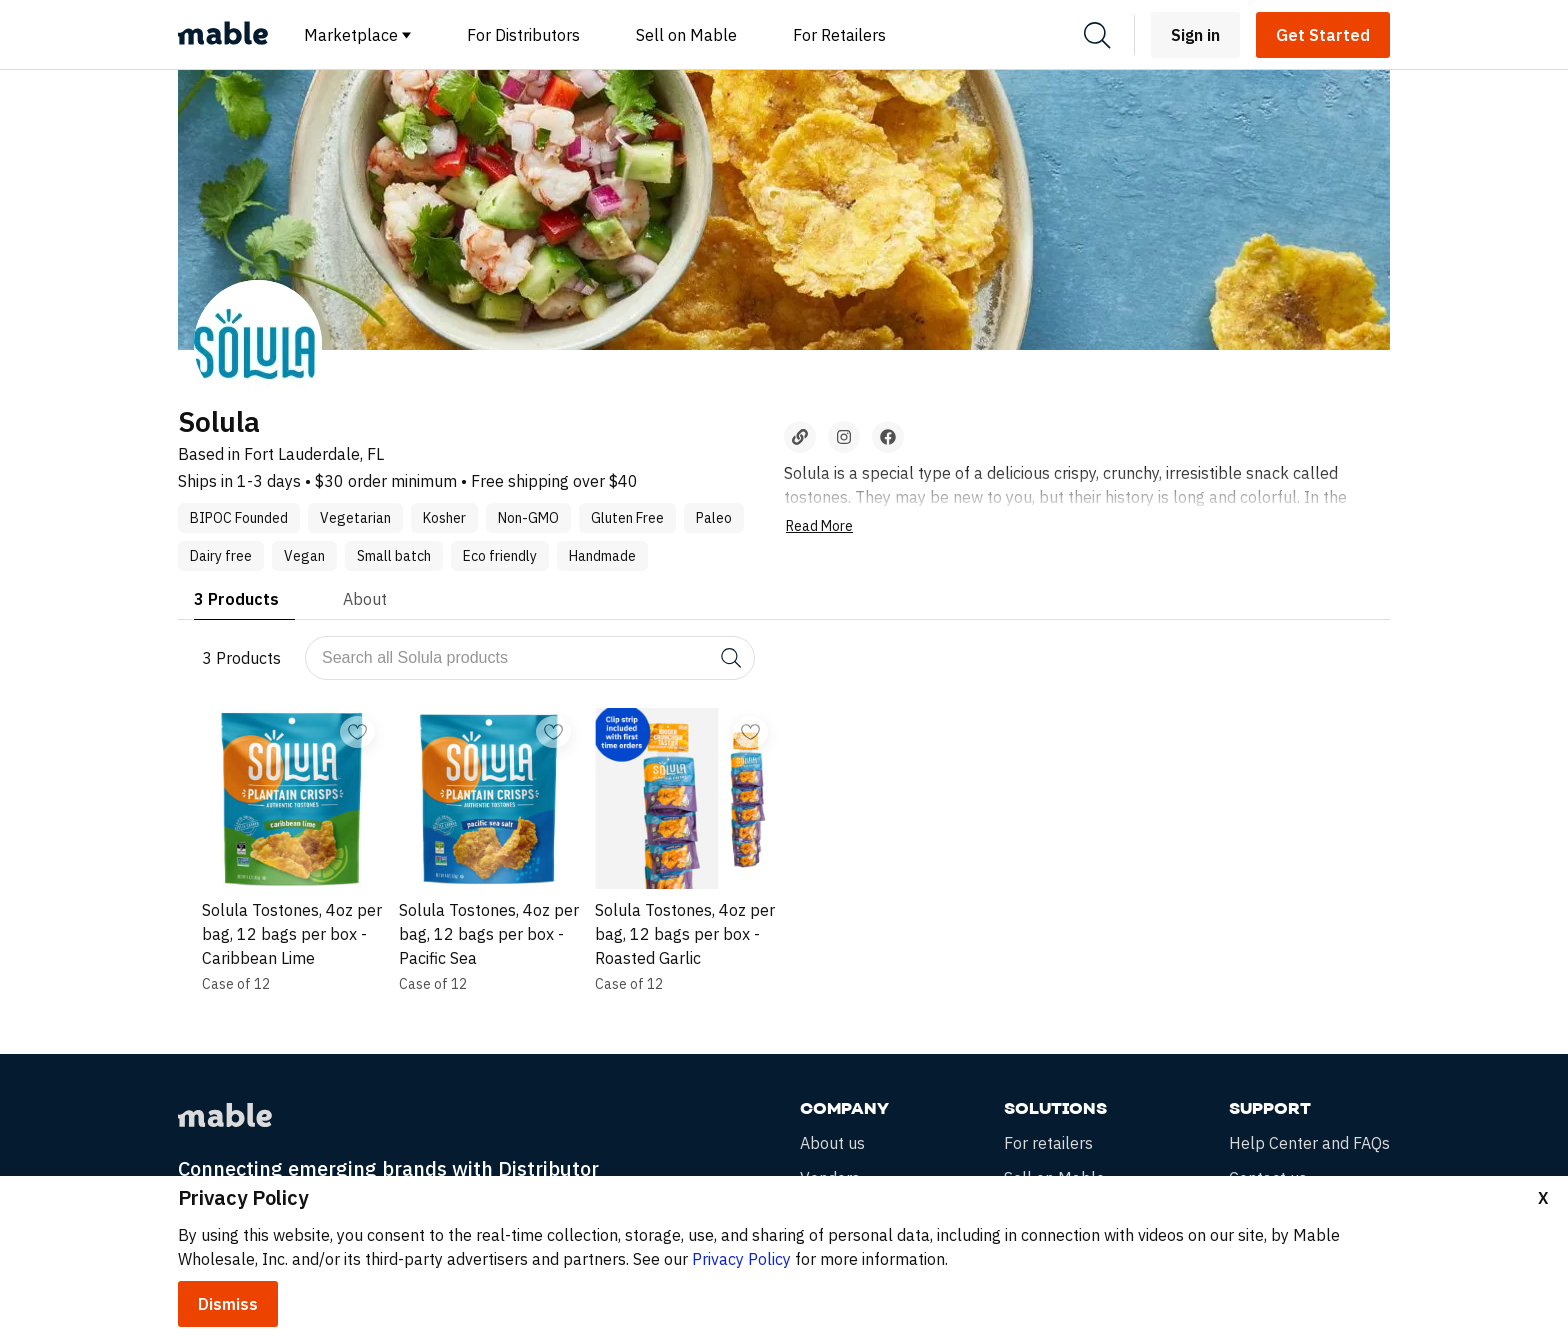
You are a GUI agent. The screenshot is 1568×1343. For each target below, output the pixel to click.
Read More (819, 526)
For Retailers (839, 35)
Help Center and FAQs (1309, 1143)
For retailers (1048, 1143)
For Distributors (523, 35)
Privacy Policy (741, 1259)
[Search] (1097, 35)
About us (832, 1143)
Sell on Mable (686, 35)
